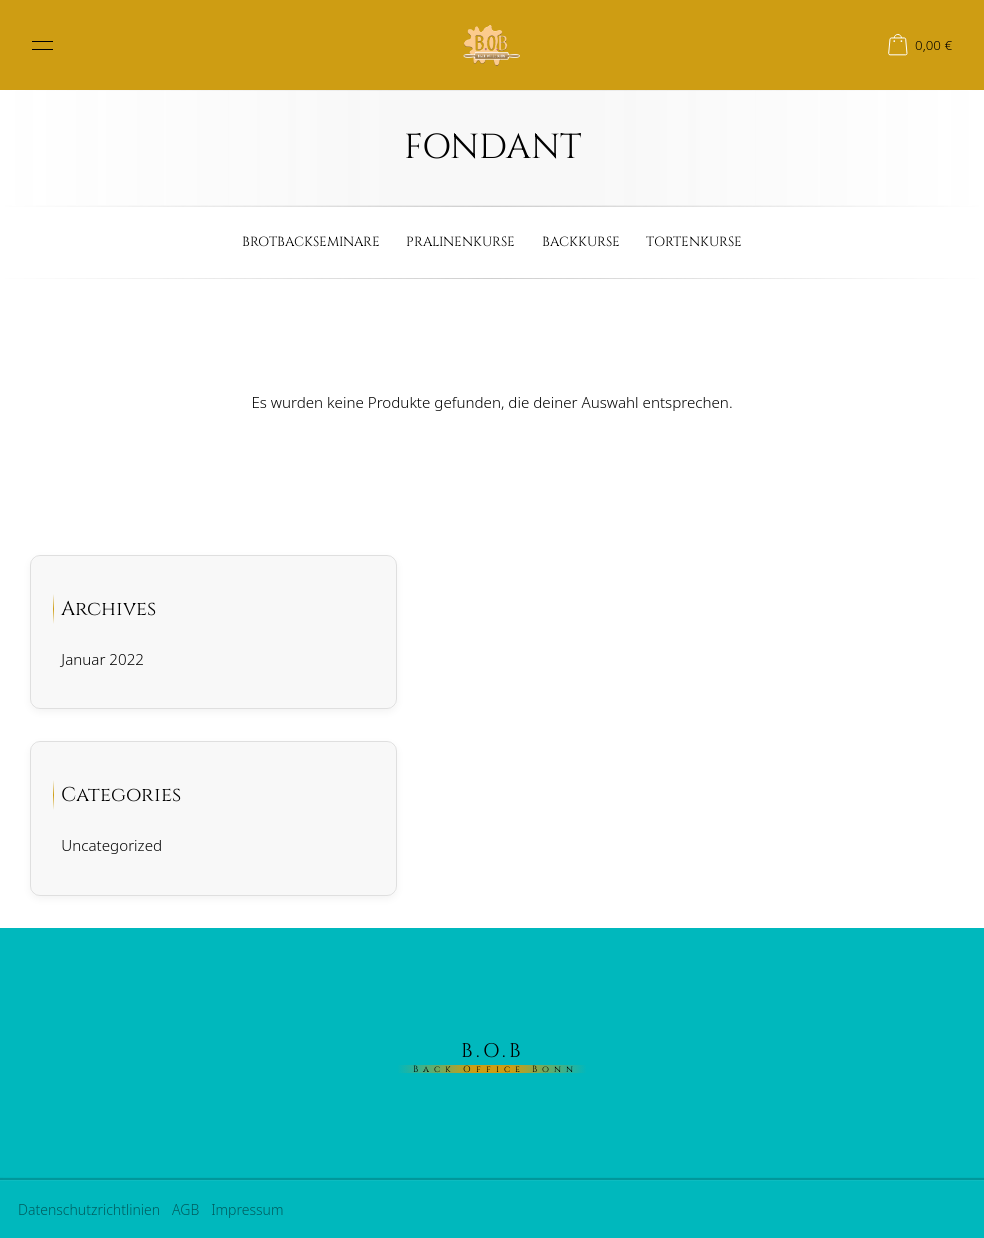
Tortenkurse (694, 242)
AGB (185, 1209)
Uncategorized (111, 845)
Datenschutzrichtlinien (89, 1209)
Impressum (247, 1209)
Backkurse (581, 242)
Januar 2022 (102, 659)
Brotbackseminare (311, 242)
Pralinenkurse (460, 242)
